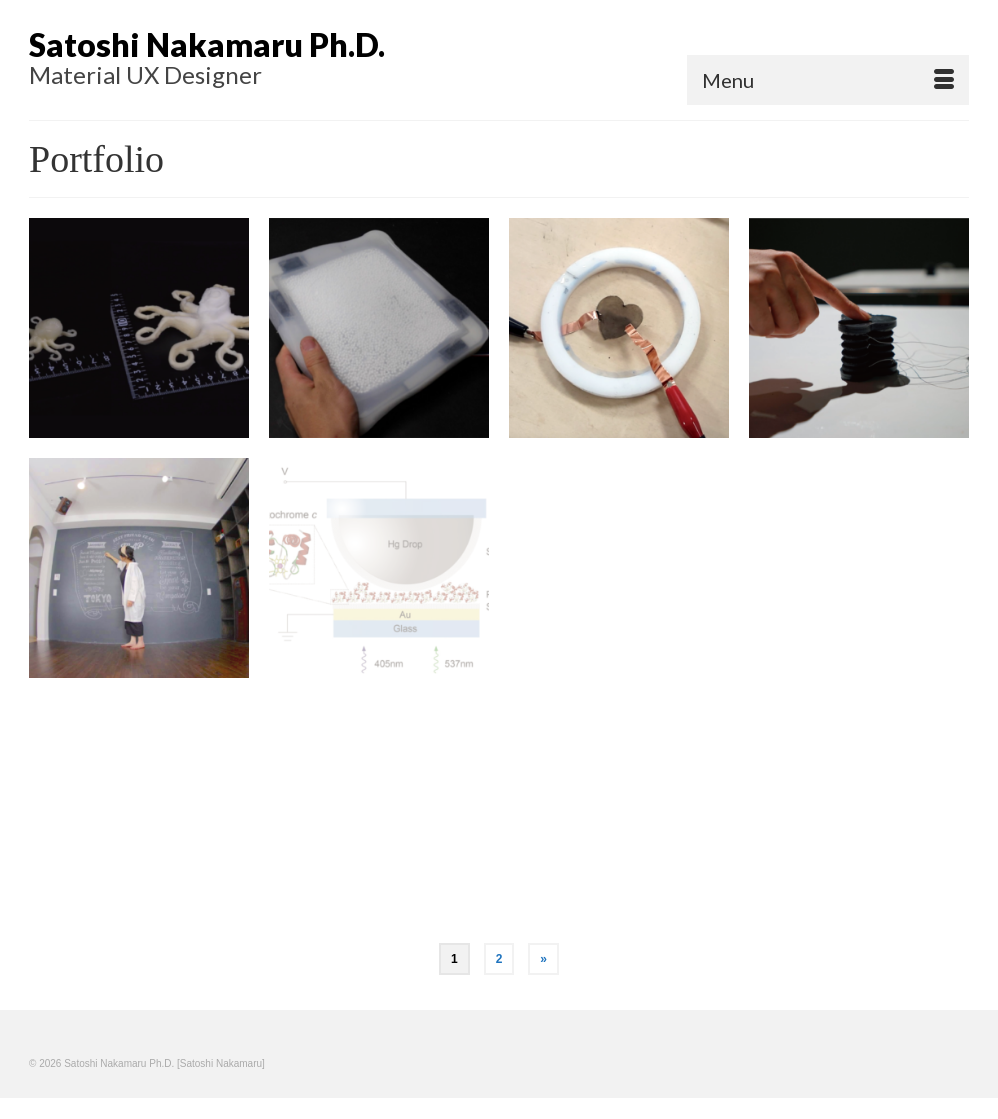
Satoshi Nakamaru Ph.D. (207, 44)
